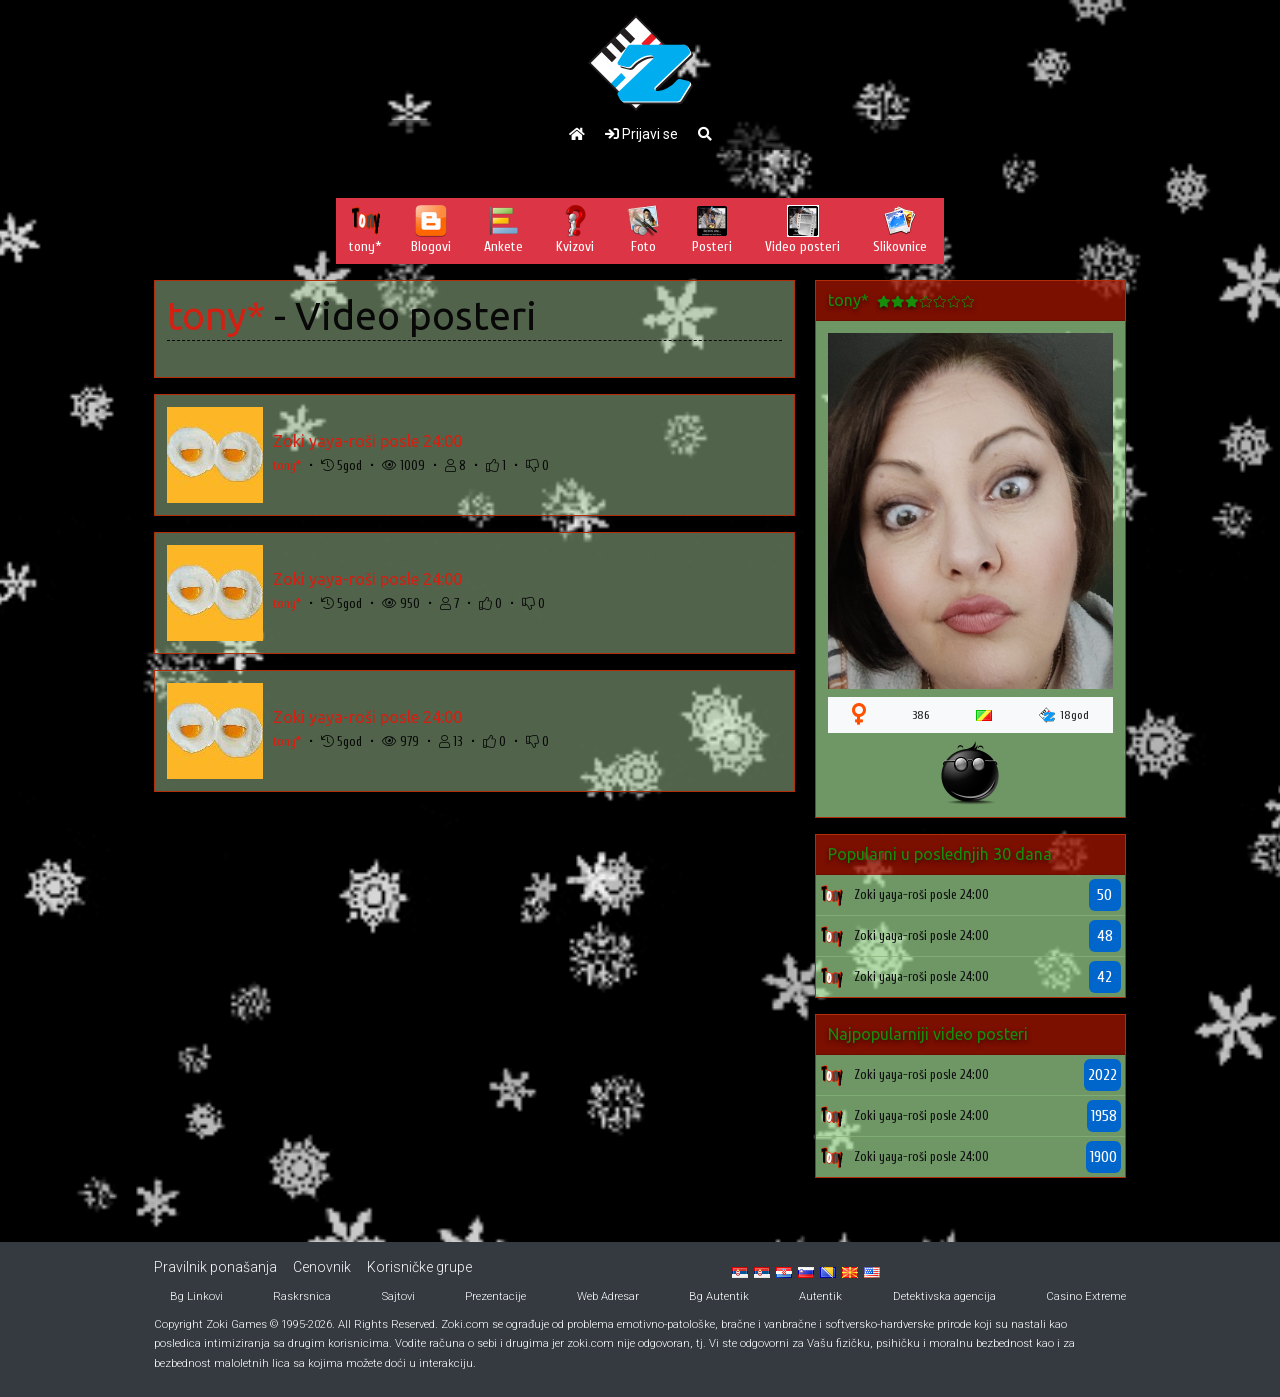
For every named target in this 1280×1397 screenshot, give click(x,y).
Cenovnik (322, 1267)
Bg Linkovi (196, 1296)
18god (1064, 715)
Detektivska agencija (944, 1296)
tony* (216, 315)
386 (921, 715)
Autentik (820, 1296)
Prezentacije (495, 1296)
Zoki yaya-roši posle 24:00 (367, 441)
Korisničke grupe (419, 1267)
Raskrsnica (302, 1296)
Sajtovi (398, 1296)
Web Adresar (608, 1296)
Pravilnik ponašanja (215, 1267)
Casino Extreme (1086, 1296)
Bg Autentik (719, 1296)
